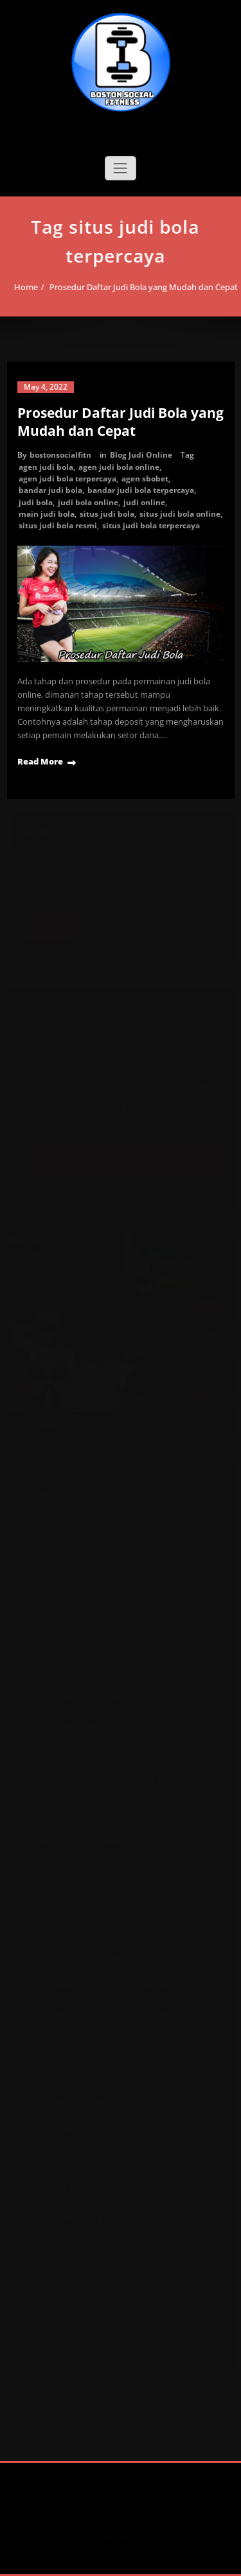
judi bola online (88, 502)
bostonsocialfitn (60, 454)
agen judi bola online (118, 467)
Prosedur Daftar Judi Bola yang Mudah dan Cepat (141, 287)
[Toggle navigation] (120, 168)
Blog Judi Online (141, 454)
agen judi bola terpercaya (67, 478)
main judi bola (47, 513)
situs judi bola (107, 513)
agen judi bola (46, 467)
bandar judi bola (50, 490)
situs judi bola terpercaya (151, 525)
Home (23, 287)
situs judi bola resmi (58, 525)
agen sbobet (144, 478)
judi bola (36, 502)
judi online (144, 502)
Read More (40, 761)
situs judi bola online (179, 513)
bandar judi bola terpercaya (140, 490)
